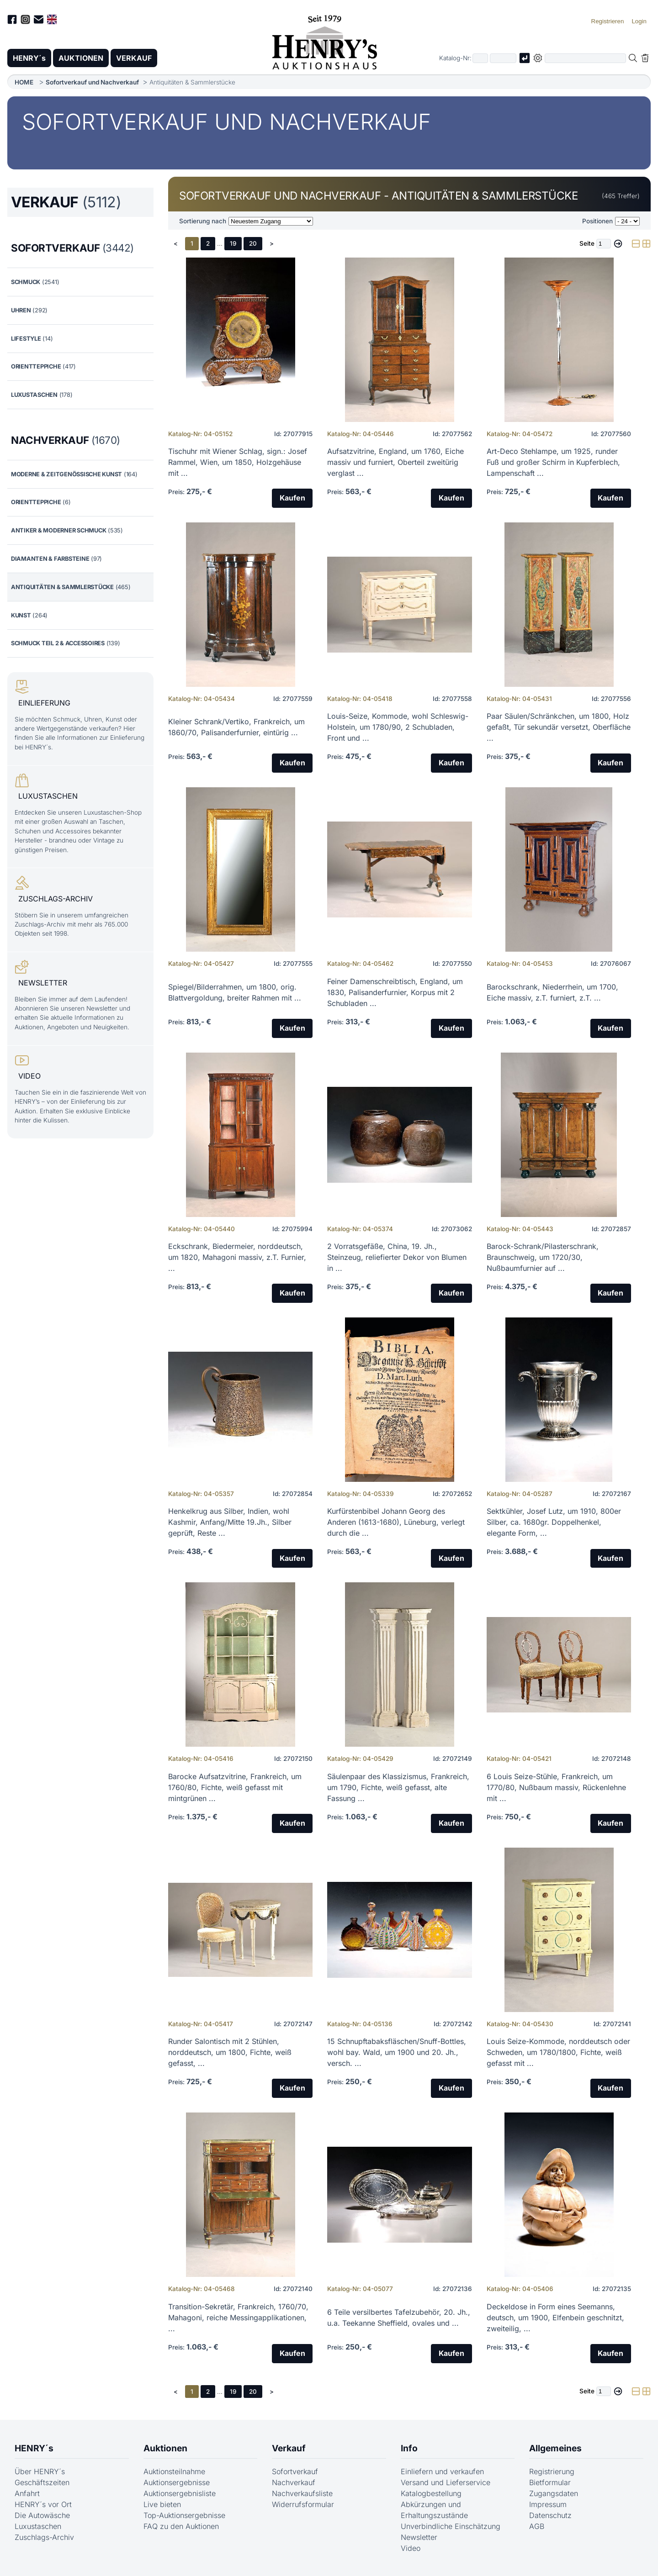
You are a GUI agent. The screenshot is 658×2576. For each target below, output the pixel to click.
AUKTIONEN (80, 58)
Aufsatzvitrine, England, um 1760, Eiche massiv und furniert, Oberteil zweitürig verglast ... (395, 462)
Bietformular (550, 2482)
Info (409, 2448)
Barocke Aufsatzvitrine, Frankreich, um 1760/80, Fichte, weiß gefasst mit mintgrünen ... (235, 1787)
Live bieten (162, 2504)
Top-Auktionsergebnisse (184, 2515)
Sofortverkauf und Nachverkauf (92, 82)
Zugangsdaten (553, 2493)
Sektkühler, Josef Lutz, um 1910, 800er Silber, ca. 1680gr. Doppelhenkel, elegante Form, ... (554, 1522)
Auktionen (165, 2448)
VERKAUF (134, 58)
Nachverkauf (293, 2482)
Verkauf (289, 2448)
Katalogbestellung (431, 2493)
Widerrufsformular (303, 2504)
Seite (586, 243)
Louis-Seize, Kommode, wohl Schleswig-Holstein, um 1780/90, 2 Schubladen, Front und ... (397, 727)
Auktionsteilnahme (174, 2471)
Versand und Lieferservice (445, 2482)
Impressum (548, 2504)
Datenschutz (550, 2515)
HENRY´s (29, 58)
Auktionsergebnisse (176, 2482)
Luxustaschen (38, 2526)
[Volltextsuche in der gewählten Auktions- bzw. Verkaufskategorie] (585, 58)
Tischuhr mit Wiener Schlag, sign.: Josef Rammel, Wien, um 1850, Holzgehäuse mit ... (237, 462)
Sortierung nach (202, 221)
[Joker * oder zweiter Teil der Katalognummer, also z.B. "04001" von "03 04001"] (503, 58)
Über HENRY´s (40, 2471)
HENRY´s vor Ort (43, 2504)
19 (233, 243)
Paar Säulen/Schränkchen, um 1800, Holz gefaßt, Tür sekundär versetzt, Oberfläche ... (559, 727)
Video (410, 2548)
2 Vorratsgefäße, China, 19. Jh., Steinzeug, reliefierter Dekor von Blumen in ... (397, 1257)
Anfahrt (27, 2493)
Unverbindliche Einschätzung (450, 2526)
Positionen (597, 221)
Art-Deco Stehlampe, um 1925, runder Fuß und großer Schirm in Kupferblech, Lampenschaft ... (553, 462)
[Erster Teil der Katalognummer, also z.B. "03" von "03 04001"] (480, 58)
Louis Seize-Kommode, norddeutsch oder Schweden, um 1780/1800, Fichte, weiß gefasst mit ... (558, 2052)
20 (253, 243)
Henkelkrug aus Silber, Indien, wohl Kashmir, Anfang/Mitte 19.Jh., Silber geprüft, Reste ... (230, 1522)
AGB (536, 2526)
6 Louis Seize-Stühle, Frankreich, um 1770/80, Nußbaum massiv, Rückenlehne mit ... (556, 1787)
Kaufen (292, 498)
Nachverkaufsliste (302, 2493)
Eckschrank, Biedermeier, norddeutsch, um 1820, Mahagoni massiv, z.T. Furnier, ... (237, 1257)
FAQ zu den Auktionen (181, 2526)
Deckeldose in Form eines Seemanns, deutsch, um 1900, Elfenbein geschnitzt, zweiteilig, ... (555, 2317)
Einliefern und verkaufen (442, 2471)
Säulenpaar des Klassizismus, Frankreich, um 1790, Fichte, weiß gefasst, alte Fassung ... (398, 1787)
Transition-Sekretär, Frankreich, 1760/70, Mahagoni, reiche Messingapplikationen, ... (238, 2317)
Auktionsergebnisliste (179, 2493)
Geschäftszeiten (42, 2482)
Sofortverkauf (295, 2471)
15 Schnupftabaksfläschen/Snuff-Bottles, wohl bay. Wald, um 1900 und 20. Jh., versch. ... (396, 2052)
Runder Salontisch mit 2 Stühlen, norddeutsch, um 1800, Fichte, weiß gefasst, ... (230, 2052)
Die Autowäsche (42, 2515)
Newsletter (419, 2537)
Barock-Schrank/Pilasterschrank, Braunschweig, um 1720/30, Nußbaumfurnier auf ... (543, 1257)
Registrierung (551, 2471)
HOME (24, 82)
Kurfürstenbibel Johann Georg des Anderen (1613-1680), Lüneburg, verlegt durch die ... (396, 1522)
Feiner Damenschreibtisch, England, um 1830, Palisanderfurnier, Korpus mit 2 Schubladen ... (395, 992)
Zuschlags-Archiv (44, 2537)
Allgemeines (555, 2448)
